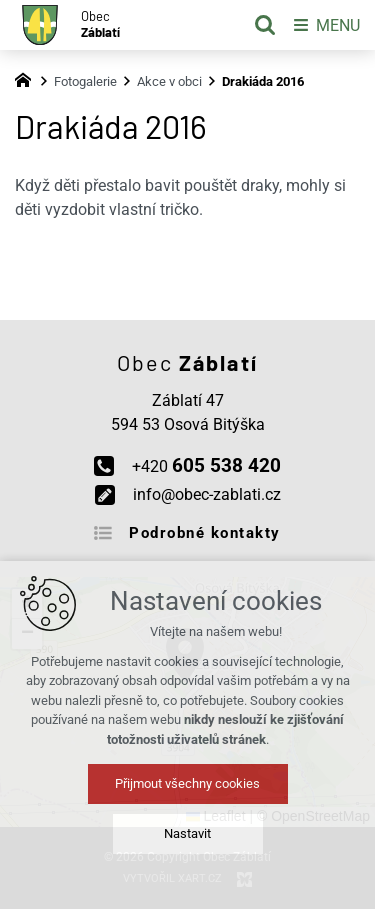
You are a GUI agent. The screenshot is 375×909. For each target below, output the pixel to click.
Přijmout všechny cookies (187, 783)
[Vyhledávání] (265, 25)
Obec (100, 24)
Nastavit (187, 833)
